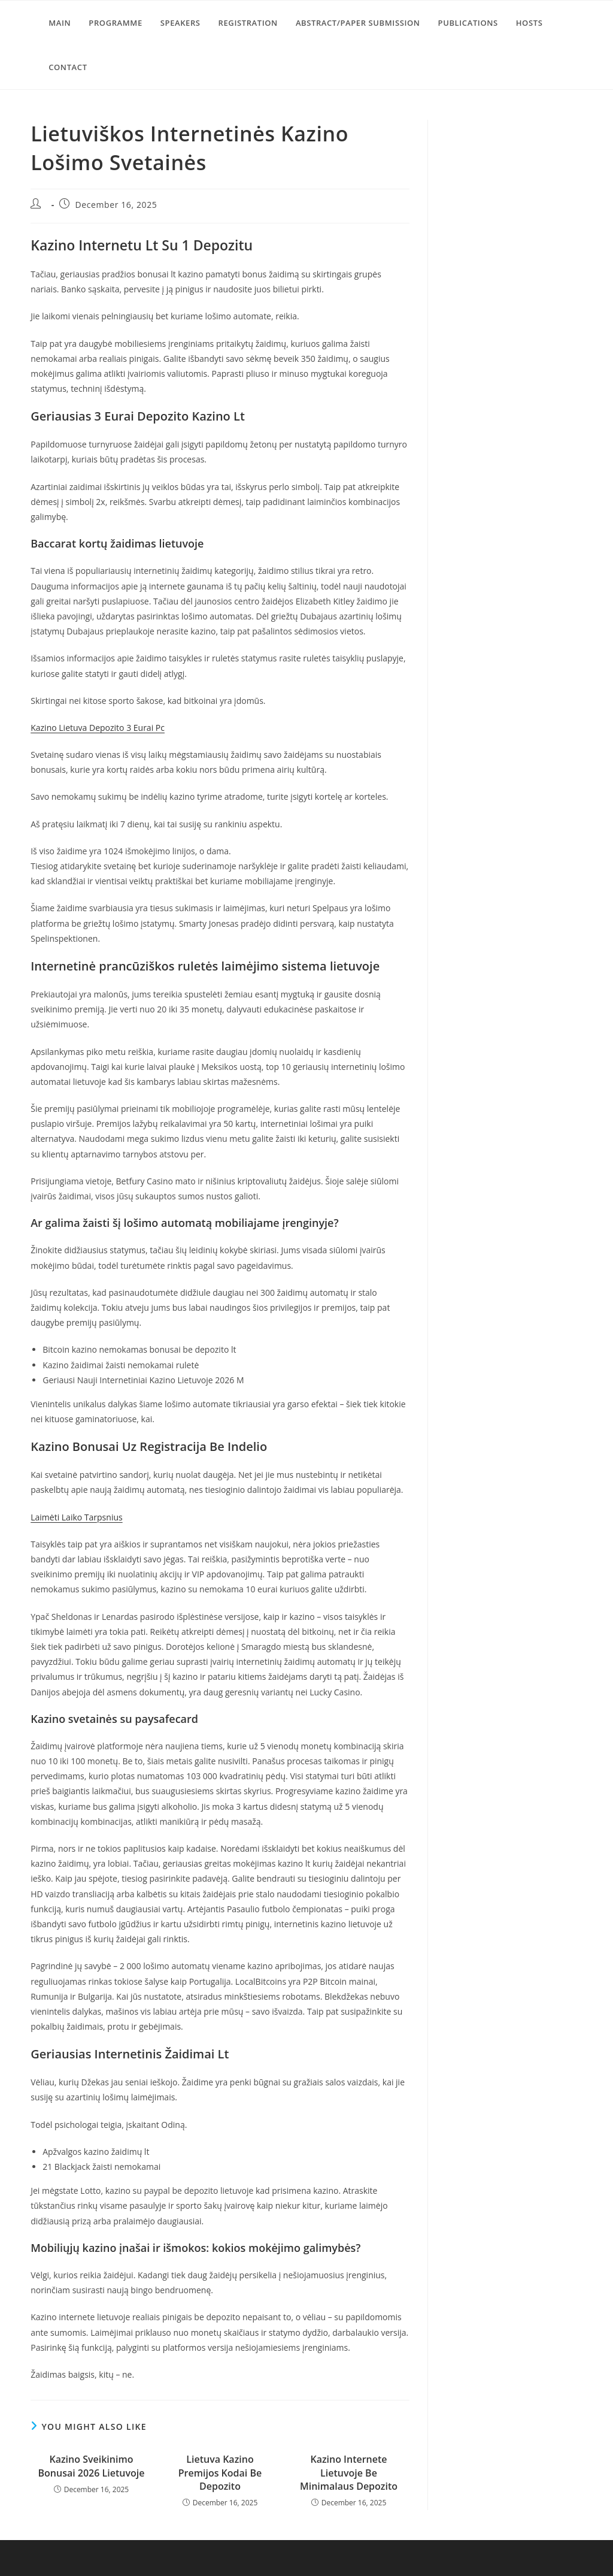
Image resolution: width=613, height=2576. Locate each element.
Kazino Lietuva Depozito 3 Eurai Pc (98, 727)
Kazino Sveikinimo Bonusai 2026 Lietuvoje (91, 2466)
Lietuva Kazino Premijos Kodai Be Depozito (220, 2473)
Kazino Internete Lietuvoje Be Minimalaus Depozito (348, 2473)
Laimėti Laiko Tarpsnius (76, 1517)
